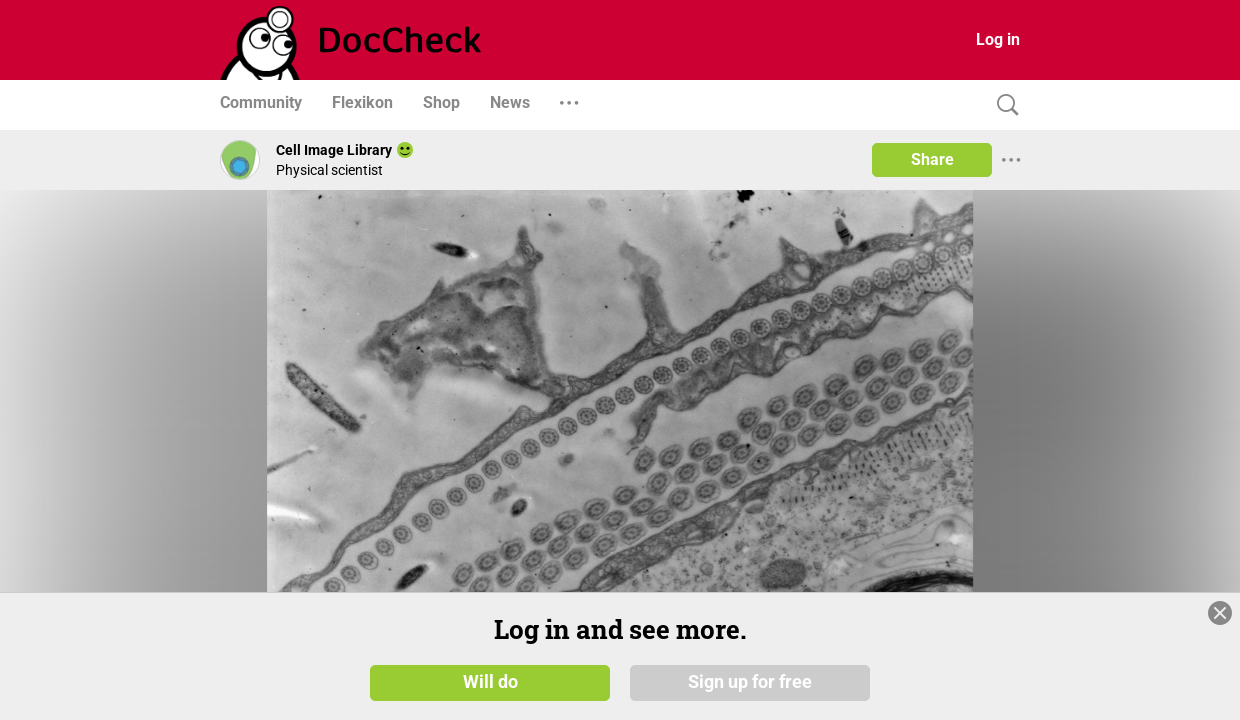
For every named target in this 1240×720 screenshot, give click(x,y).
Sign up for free (750, 682)
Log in (998, 39)
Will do (490, 682)
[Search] (1003, 105)
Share (932, 159)
